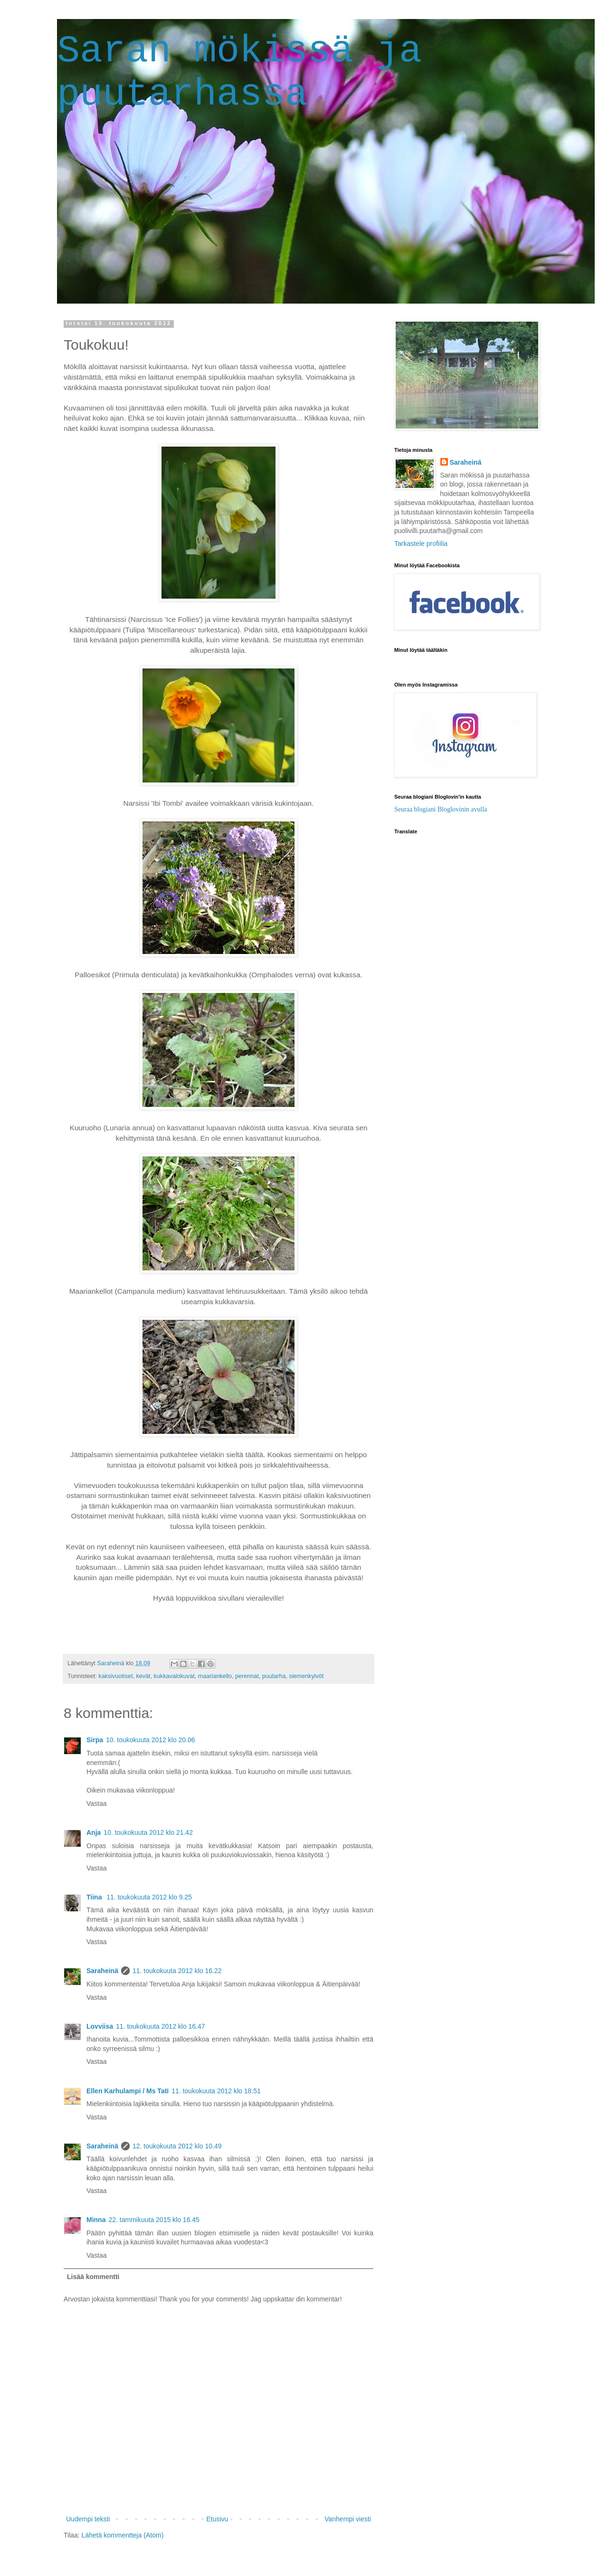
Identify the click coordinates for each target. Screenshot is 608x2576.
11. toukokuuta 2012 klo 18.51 (216, 2091)
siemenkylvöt (306, 1676)
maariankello (215, 1676)
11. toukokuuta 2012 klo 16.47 (160, 2026)
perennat (247, 1676)
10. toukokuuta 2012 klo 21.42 (148, 1832)
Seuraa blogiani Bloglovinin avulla (440, 809)
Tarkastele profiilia (420, 543)
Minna (95, 2219)
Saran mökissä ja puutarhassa (239, 72)
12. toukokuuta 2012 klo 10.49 (177, 2146)
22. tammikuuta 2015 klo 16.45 (153, 2219)
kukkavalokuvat (174, 1676)
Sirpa (94, 1740)
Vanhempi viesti (347, 2519)
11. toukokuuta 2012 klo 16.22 (177, 1971)
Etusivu (217, 2519)
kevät (143, 1676)
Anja (93, 1832)
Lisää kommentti (93, 2276)
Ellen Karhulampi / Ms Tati (127, 2091)
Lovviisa (99, 2026)
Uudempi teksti (88, 2519)
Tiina (95, 1897)
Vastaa (96, 1803)
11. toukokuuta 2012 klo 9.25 (149, 1897)
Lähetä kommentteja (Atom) (123, 2535)
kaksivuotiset (115, 1676)
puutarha (274, 1676)
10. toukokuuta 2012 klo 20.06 (150, 1740)
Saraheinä (102, 1971)
